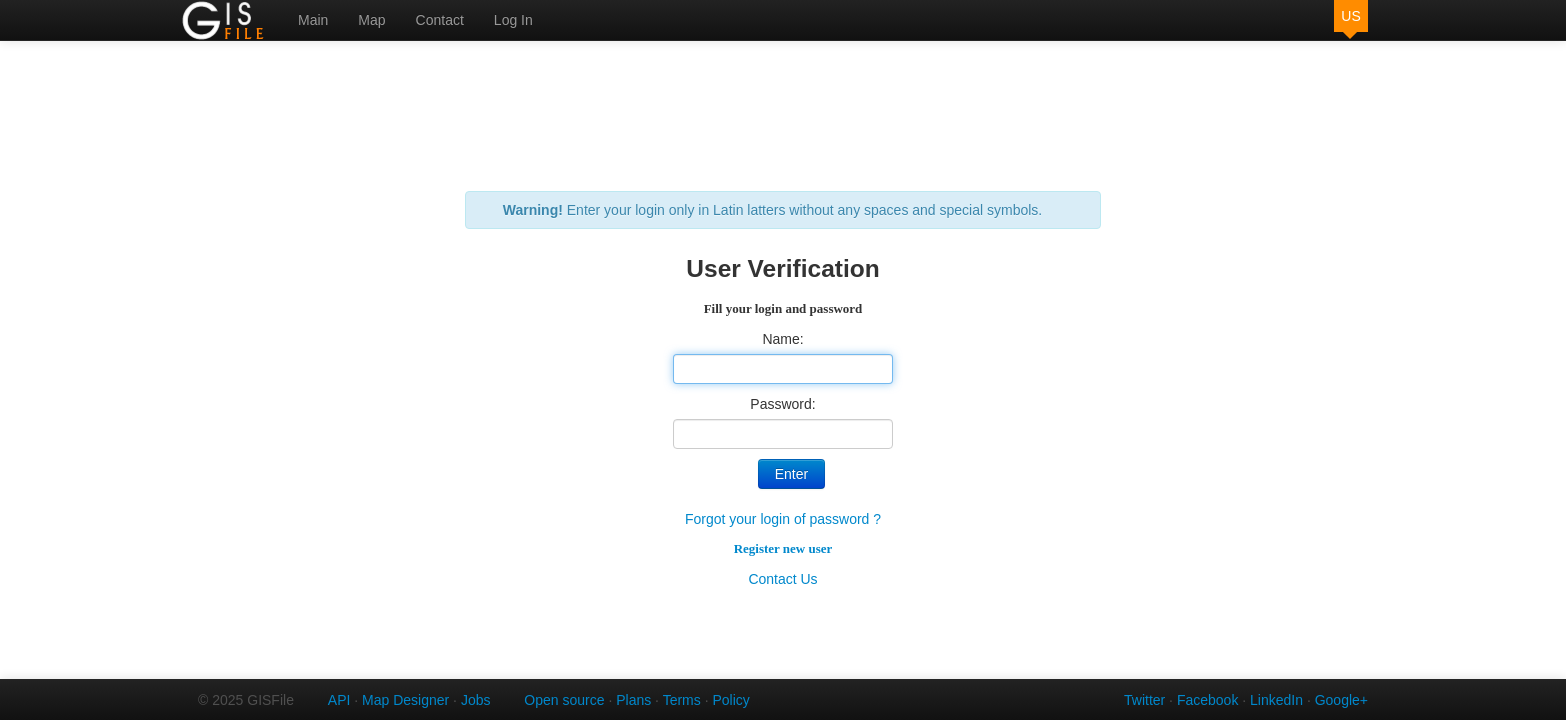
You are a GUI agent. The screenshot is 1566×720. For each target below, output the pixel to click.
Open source (564, 700)
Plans (633, 700)
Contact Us (782, 579)
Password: (782, 404)
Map (371, 20)
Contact (440, 20)
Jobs (476, 700)
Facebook (1207, 700)
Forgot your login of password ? (783, 519)
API (339, 700)
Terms (682, 700)
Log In (513, 20)
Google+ (1341, 700)
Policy (730, 700)
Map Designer (405, 700)
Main (313, 20)
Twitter (1144, 700)
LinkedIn (1276, 700)
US (1350, 16)
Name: (782, 339)
